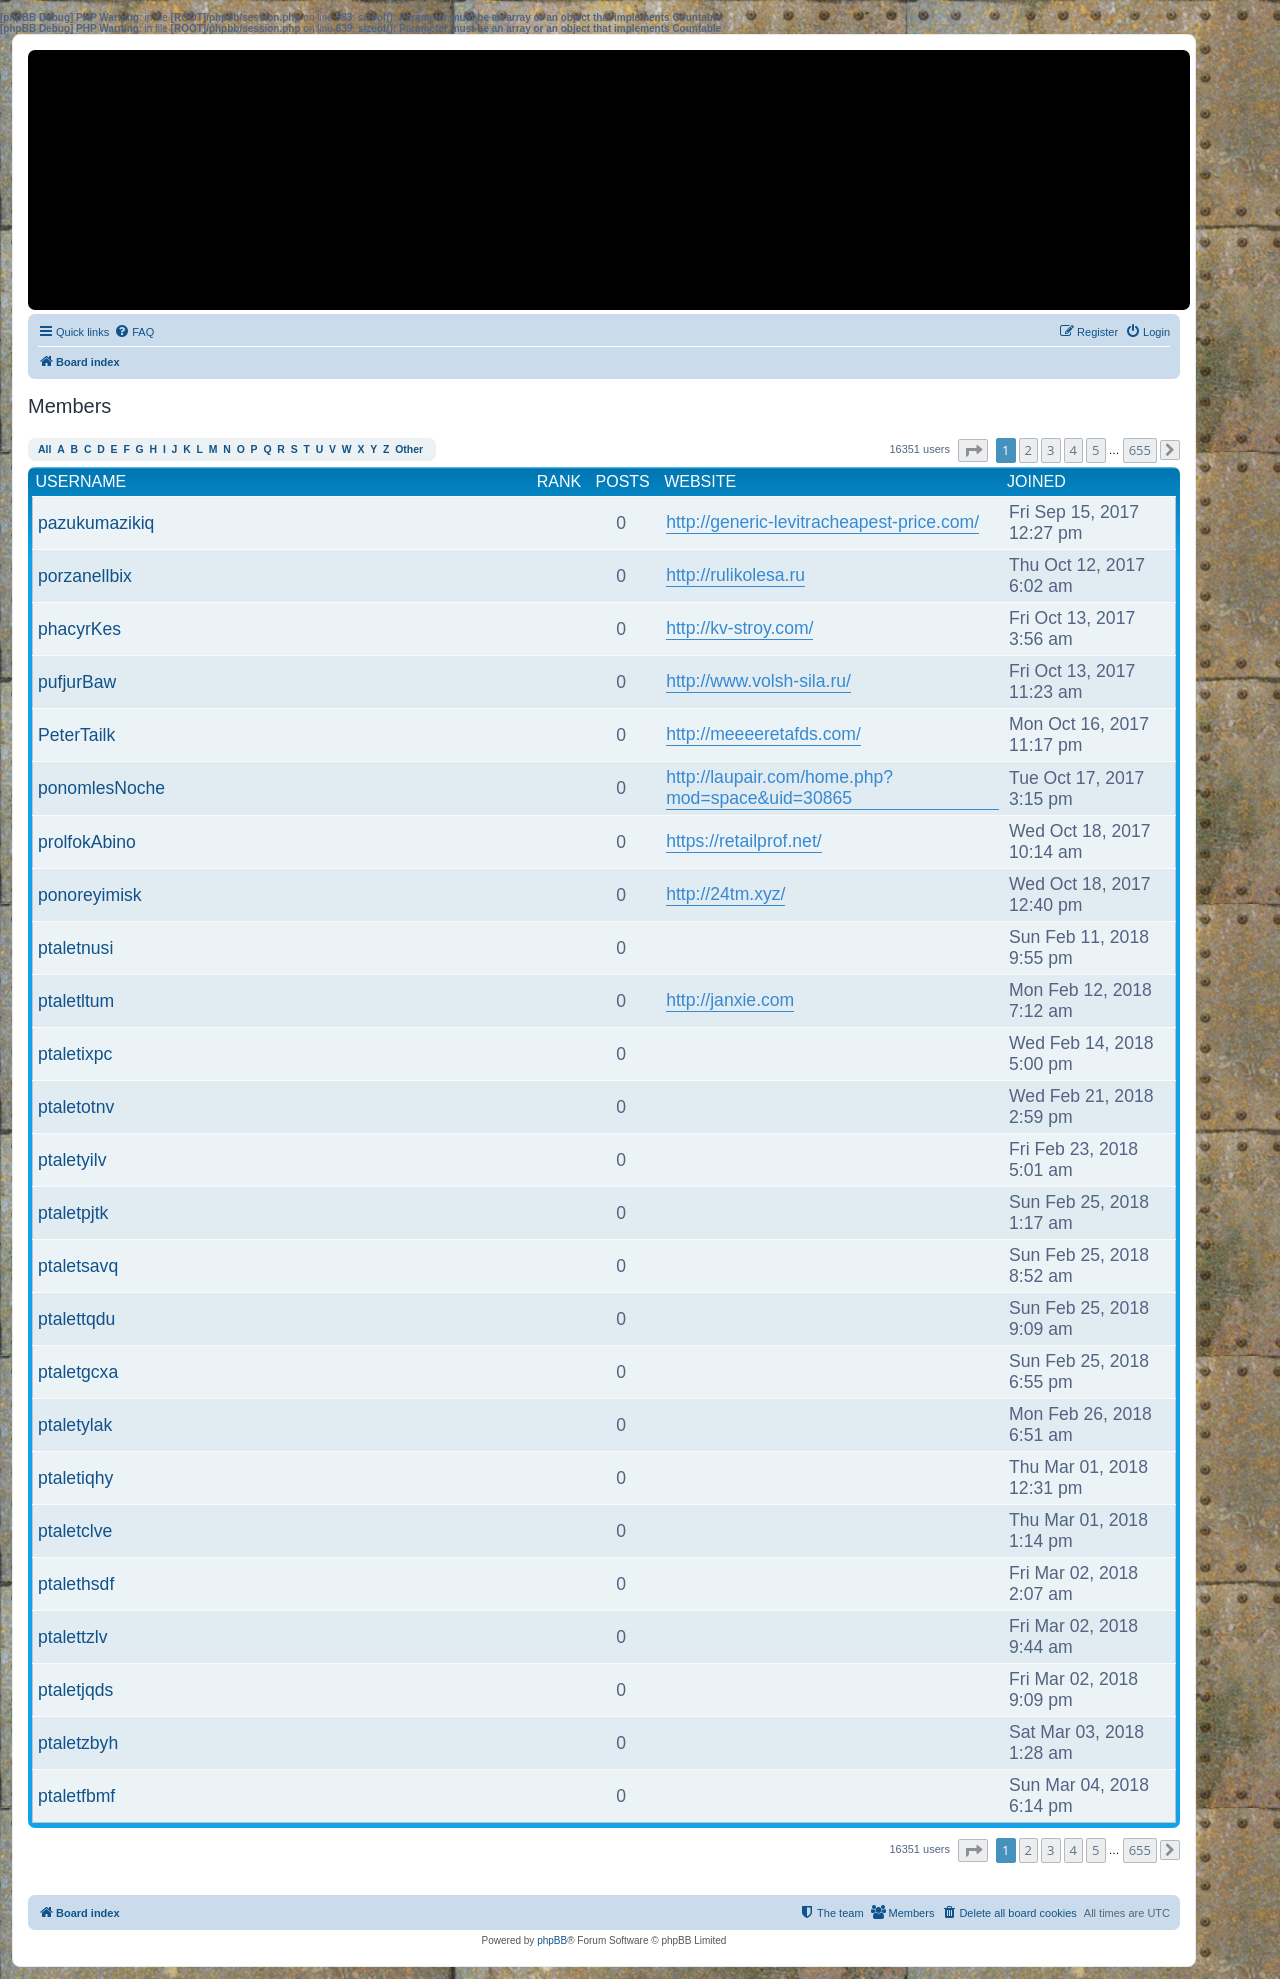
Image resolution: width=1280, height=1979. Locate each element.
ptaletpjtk (73, 1213)
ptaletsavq (78, 1266)
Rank (559, 481)
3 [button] (1050, 450)
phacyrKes (79, 629)
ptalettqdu (76, 1319)
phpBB (552, 1940)
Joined (1036, 481)
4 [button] (1073, 450)
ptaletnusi (75, 948)
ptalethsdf (76, 1584)
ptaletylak (75, 1425)
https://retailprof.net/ (744, 841)
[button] (973, 450)
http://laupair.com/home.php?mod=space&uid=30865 (779, 787)
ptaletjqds (75, 1690)
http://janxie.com (730, 1000)
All (44, 449)
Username (81, 481)
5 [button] (1095, 450)
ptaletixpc (75, 1054)
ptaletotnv (76, 1107)
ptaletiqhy (75, 1478)
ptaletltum (76, 1001)
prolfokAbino (87, 842)
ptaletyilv (72, 1160)
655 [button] (1140, 450)
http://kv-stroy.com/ (739, 628)
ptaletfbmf (76, 1796)
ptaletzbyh (78, 1743)
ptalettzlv (72, 1637)
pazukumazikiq (96, 523)
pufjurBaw (77, 682)
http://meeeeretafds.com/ (763, 734)
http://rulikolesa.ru (735, 575)
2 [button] (1028, 450)
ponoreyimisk (90, 895)
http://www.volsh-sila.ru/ (758, 681)
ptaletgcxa (78, 1372)
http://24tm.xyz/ (725, 894)
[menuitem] (134, 332)
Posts (623, 481)
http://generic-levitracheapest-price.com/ (822, 522)
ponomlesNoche (101, 788)
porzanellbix (85, 576)
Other (409, 449)
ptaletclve (75, 1531)
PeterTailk (76, 735)
